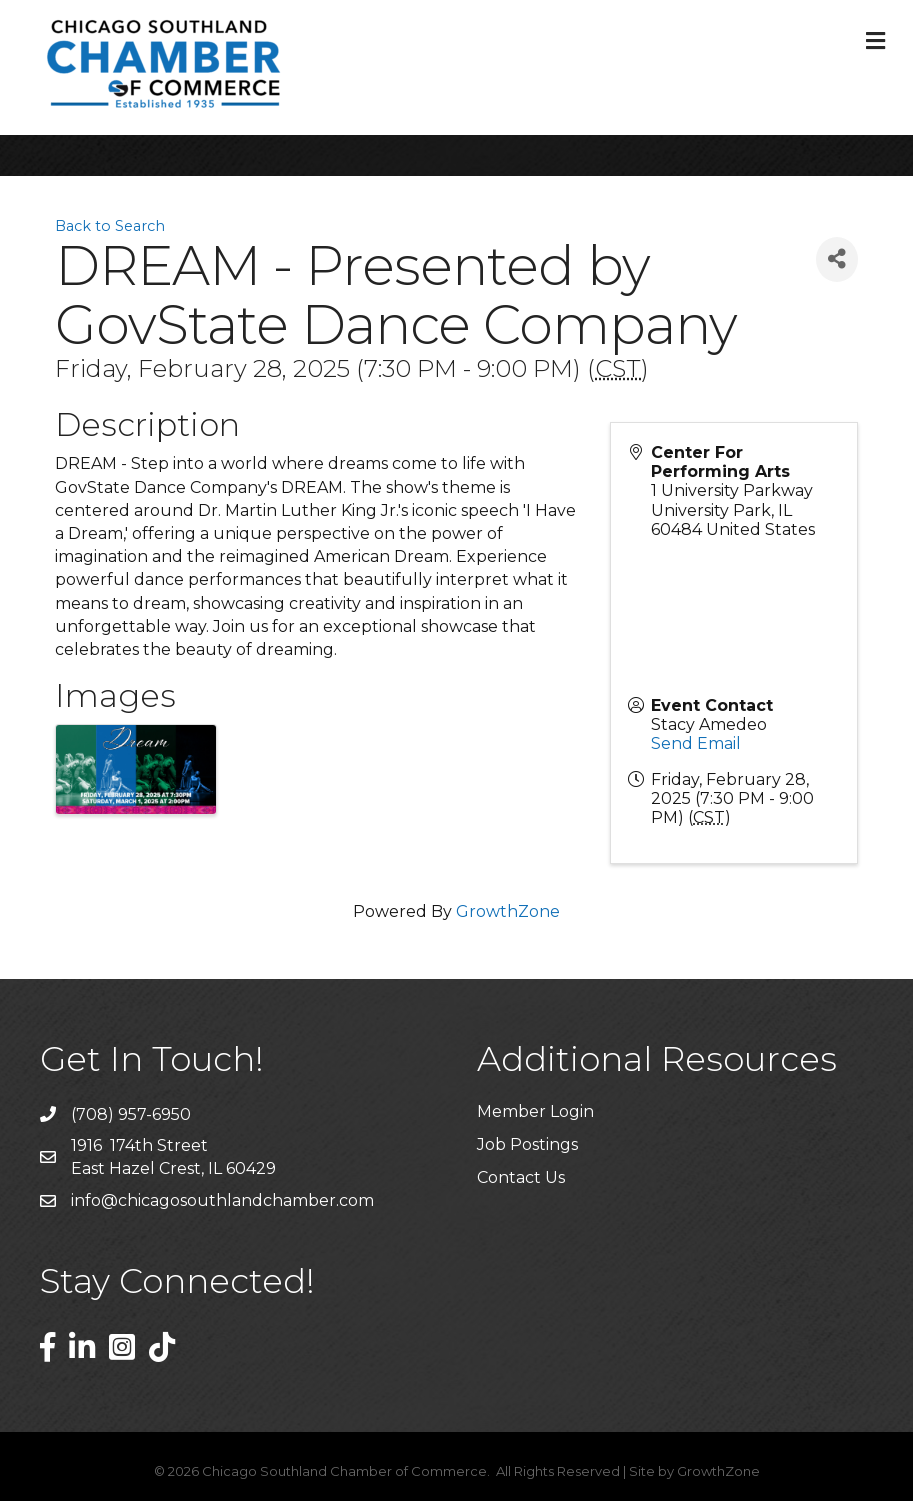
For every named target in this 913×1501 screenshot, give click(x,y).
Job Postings (527, 1144)
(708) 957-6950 (131, 1114)
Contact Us (521, 1177)
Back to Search (110, 226)
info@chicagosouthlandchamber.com (222, 1200)
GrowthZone (508, 911)
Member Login (535, 1111)
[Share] (837, 259)
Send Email (696, 743)
